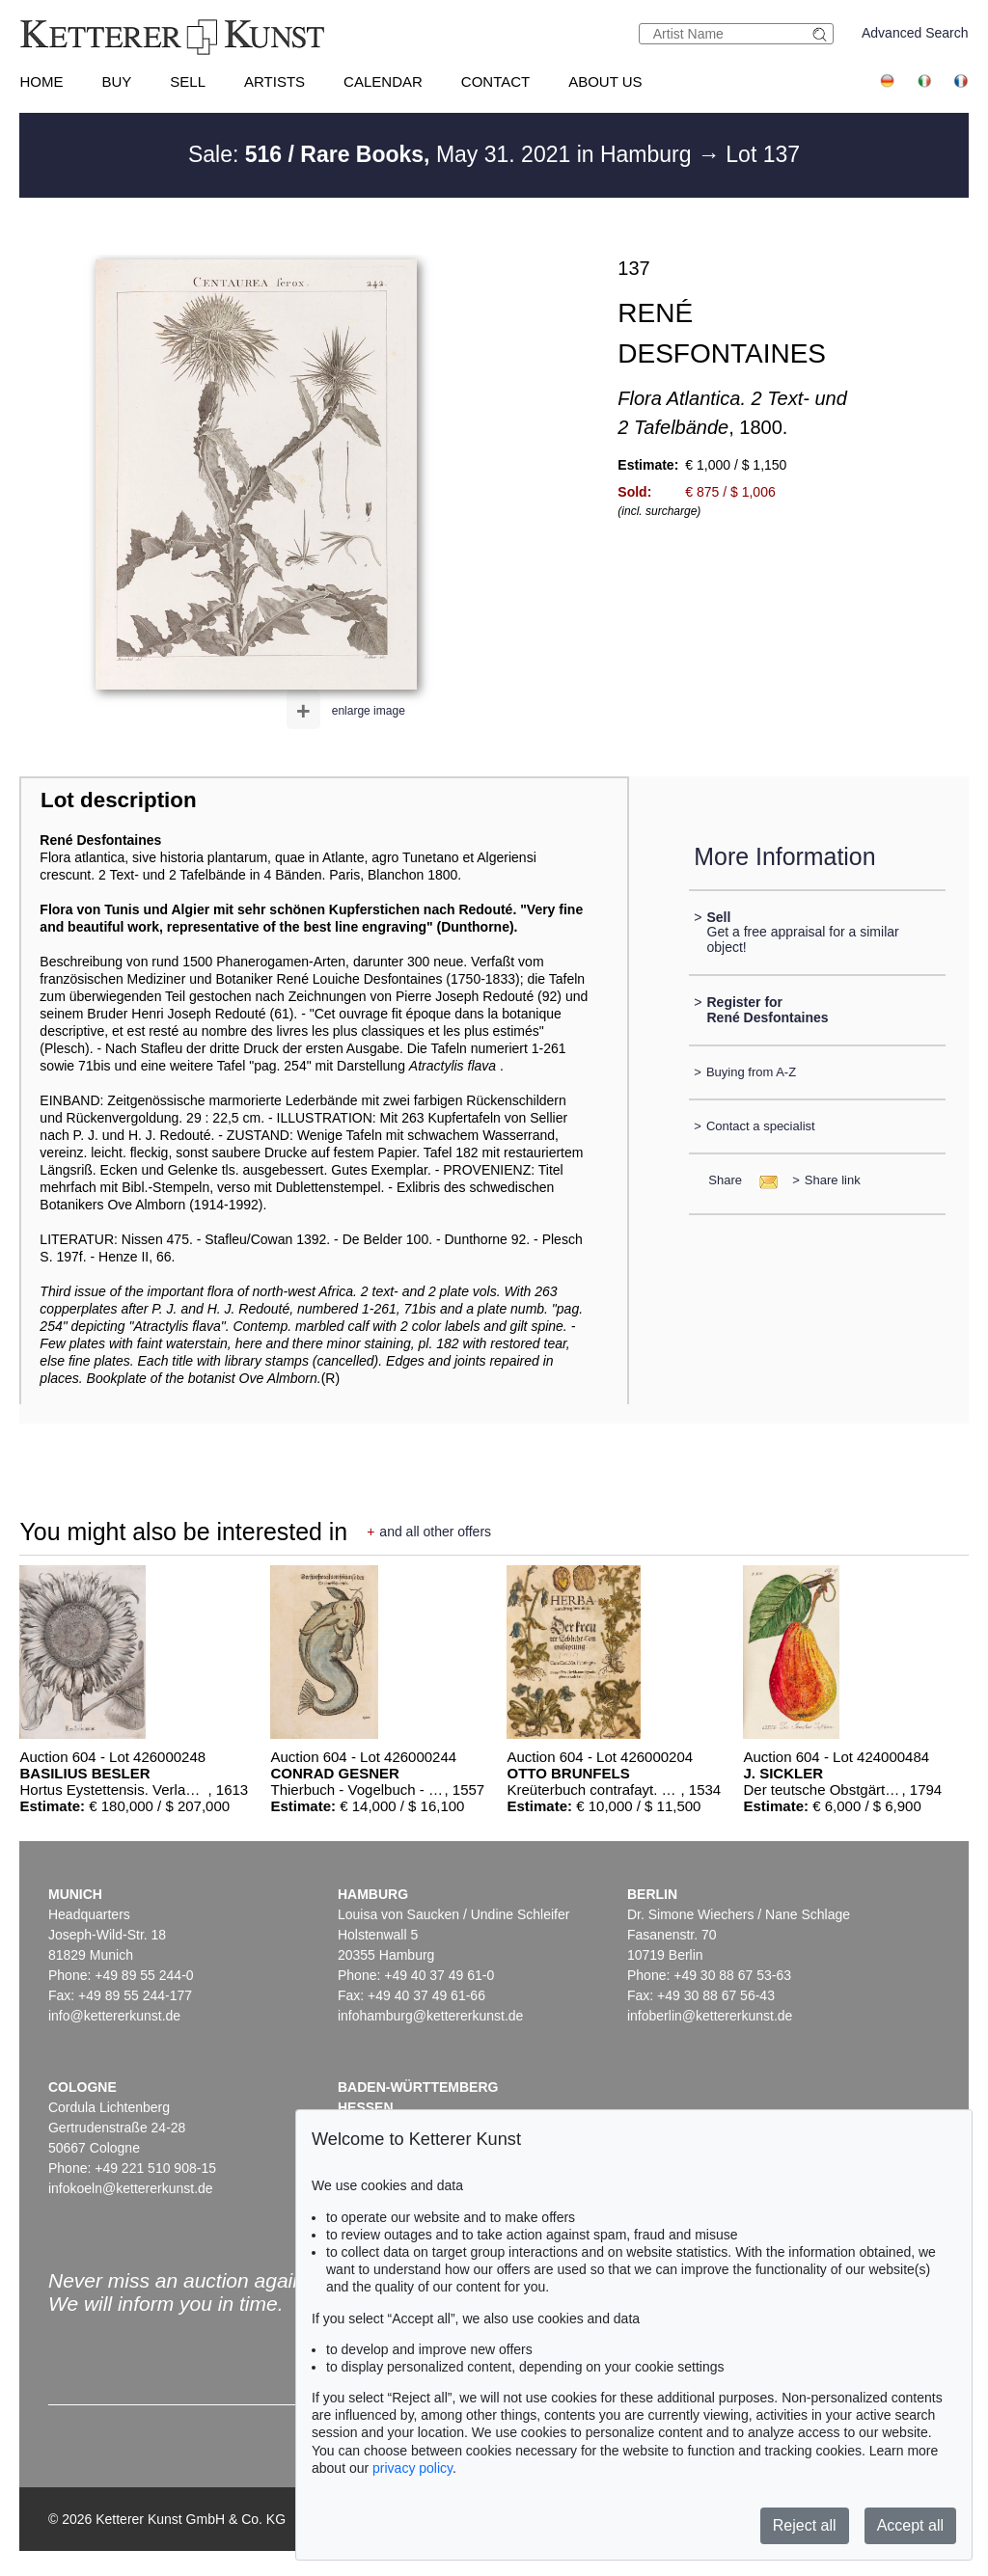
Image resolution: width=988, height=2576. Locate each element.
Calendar (383, 81)
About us (605, 81)
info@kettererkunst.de (114, 2015)
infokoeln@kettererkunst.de (130, 2188)
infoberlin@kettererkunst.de (709, 2015)
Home (41, 81)
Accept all (910, 2525)
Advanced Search (915, 33)
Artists (274, 81)
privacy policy (412, 2468)
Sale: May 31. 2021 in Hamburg (443, 154)
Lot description (119, 800)
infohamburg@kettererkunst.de (430, 2015)
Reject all (805, 2525)
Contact (495, 81)
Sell (188, 81)
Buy (116, 81)
